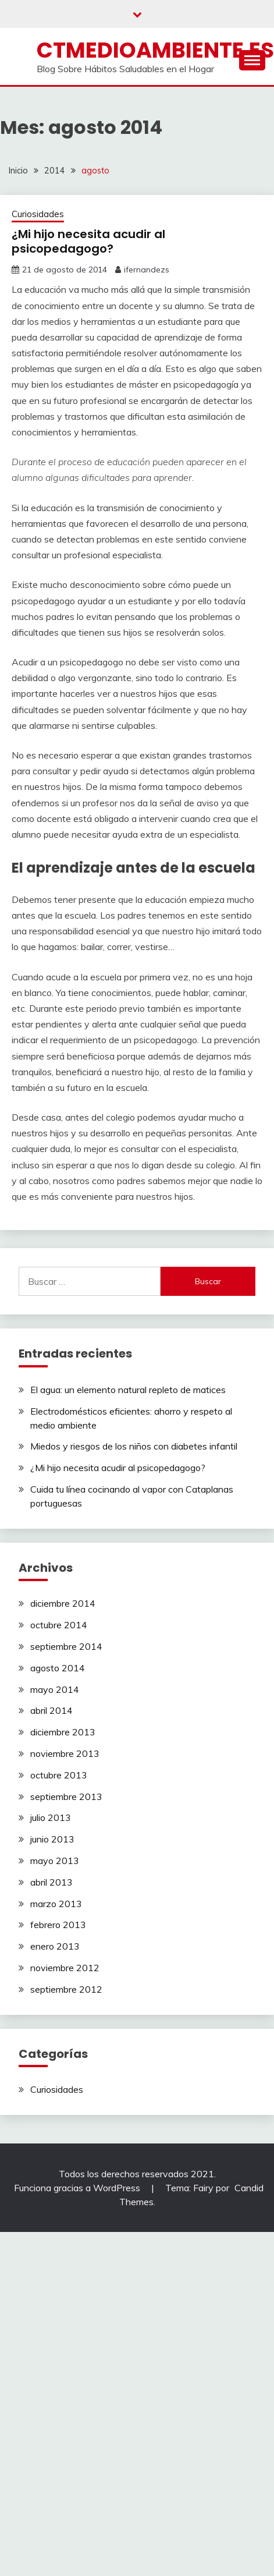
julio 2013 (50, 1817)
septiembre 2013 (66, 1796)
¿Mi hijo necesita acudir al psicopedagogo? (88, 241)
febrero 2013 (58, 1924)
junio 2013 (52, 1839)
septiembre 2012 (66, 1989)
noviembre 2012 (64, 1967)
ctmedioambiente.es (155, 50)
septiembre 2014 (66, 1646)
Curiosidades (38, 213)
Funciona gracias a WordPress (78, 2188)
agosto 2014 (57, 1668)
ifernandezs (146, 269)
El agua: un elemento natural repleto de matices (128, 1389)
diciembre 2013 (62, 1732)
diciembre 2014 (62, 1603)
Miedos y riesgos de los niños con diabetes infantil (133, 1446)
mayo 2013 (54, 1860)
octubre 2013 (58, 1775)
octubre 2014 (58, 1625)
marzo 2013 (56, 1903)
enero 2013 (55, 1946)
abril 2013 (51, 1882)
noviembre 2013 (64, 1753)
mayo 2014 (54, 1689)
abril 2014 (51, 1710)
